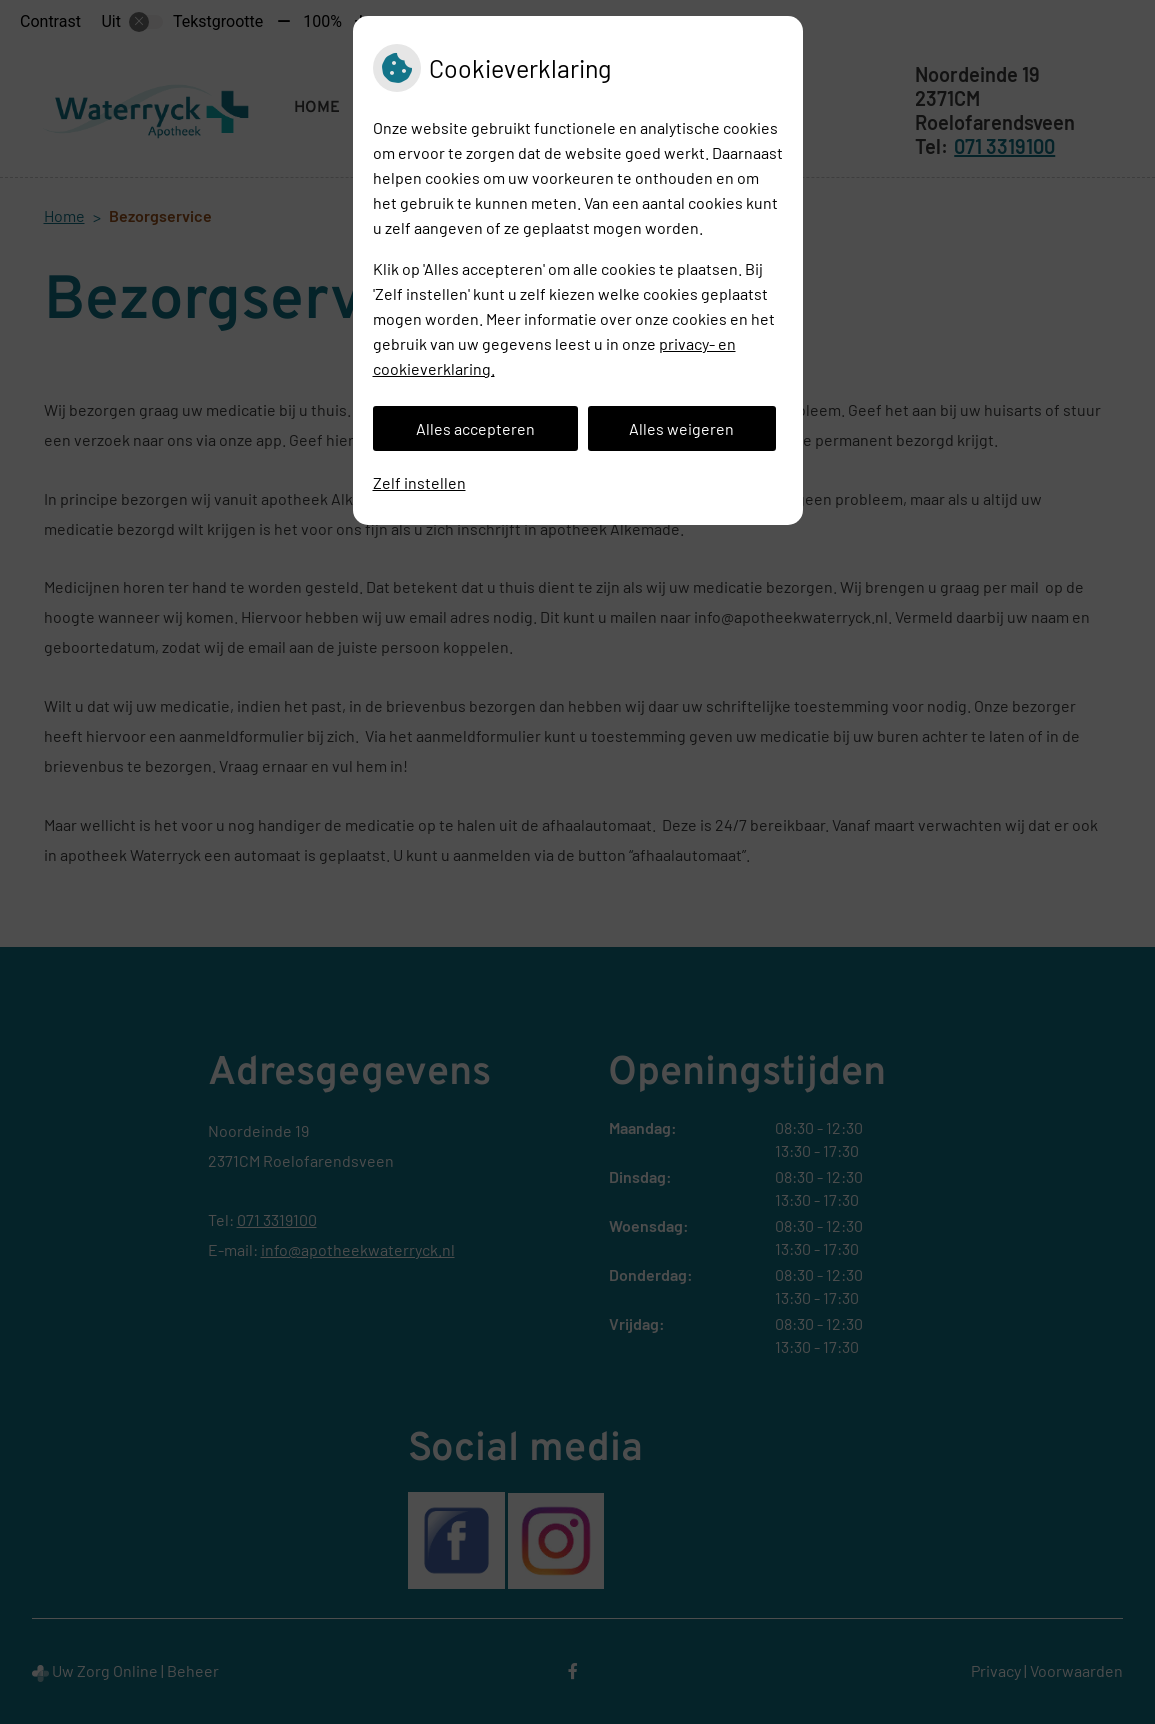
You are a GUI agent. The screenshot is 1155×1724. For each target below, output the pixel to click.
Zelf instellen (419, 482)
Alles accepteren (475, 428)
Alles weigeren (681, 428)
